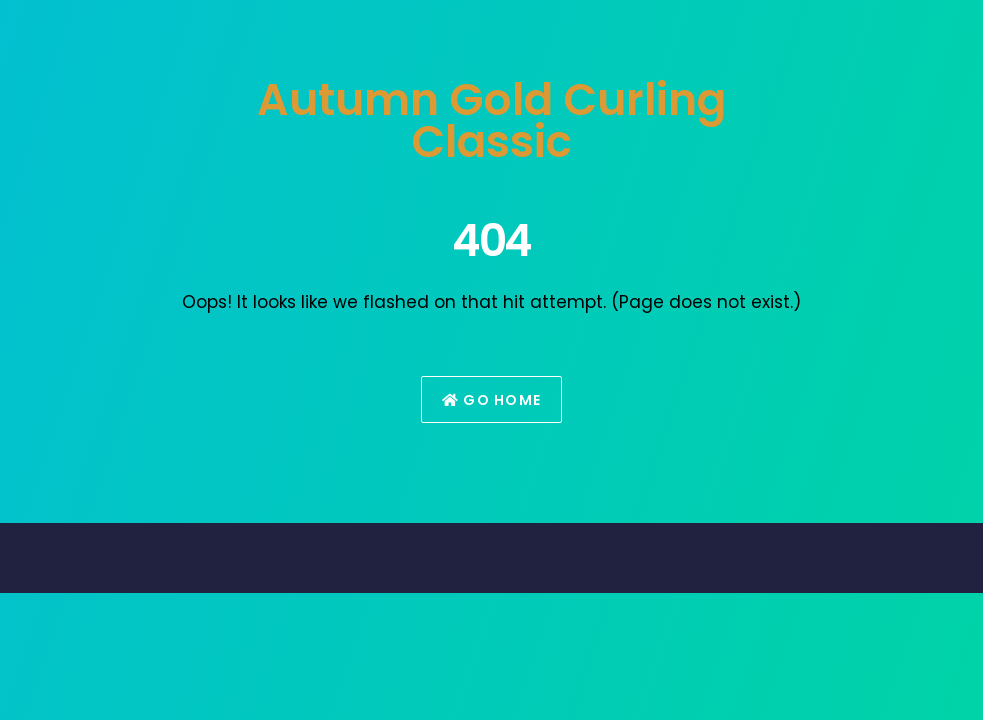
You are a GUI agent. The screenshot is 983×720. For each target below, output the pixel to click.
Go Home (492, 400)
